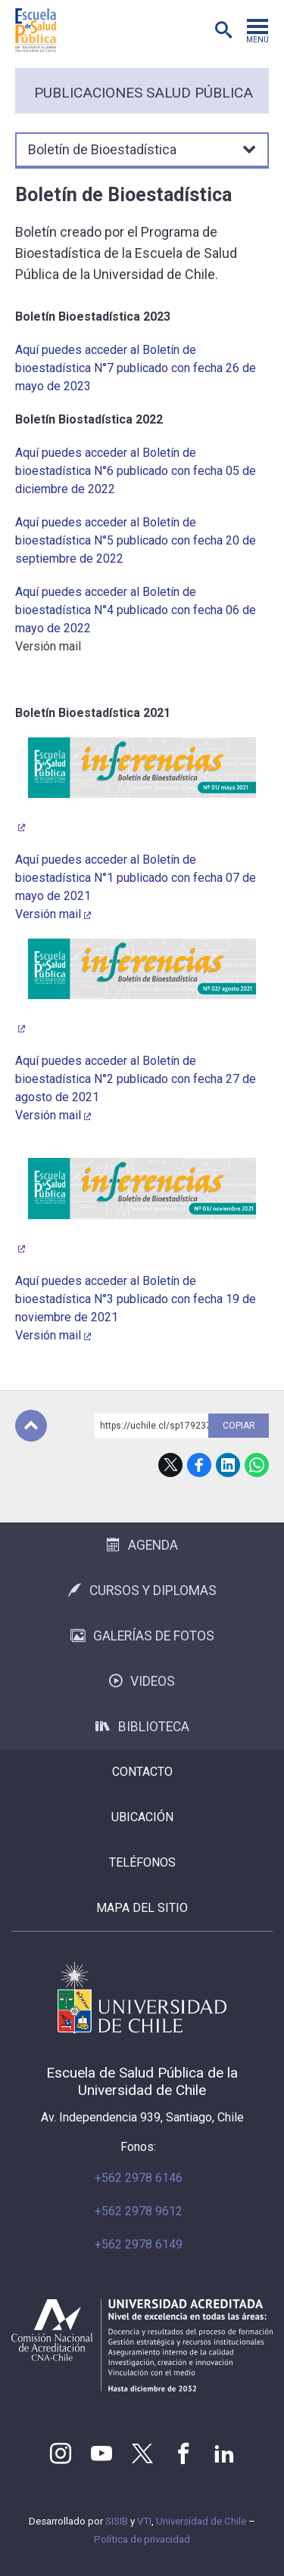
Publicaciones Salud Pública (143, 92)
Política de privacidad (142, 2539)
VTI (144, 2521)
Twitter (142, 2453)
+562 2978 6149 (139, 2244)
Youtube (101, 2453)
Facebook (199, 1465)
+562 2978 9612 (139, 2211)
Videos (142, 1681)
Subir (31, 1426)
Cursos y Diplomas (142, 1590)
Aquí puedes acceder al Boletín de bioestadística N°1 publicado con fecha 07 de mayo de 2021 (135, 877)
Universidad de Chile (201, 2521)
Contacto (142, 1771)
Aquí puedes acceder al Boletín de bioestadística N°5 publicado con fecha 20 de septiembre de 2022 (135, 540)
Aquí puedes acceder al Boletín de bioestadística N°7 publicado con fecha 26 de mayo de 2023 (135, 368)
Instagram (60, 2453)
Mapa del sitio (142, 1908)
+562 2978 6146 (139, 2178)
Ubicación (142, 1817)
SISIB (116, 2521)
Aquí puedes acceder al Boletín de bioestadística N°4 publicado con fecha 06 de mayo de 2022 (135, 610)
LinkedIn (228, 1465)
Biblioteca (142, 1726)
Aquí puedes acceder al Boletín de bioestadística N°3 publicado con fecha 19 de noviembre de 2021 (135, 1299)
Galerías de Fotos (142, 1635)
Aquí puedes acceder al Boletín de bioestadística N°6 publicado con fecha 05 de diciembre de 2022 (135, 470)
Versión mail (48, 914)
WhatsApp (256, 1465)
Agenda (142, 1545)
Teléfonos (142, 1862)
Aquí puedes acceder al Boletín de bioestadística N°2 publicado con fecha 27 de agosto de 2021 (135, 1079)
